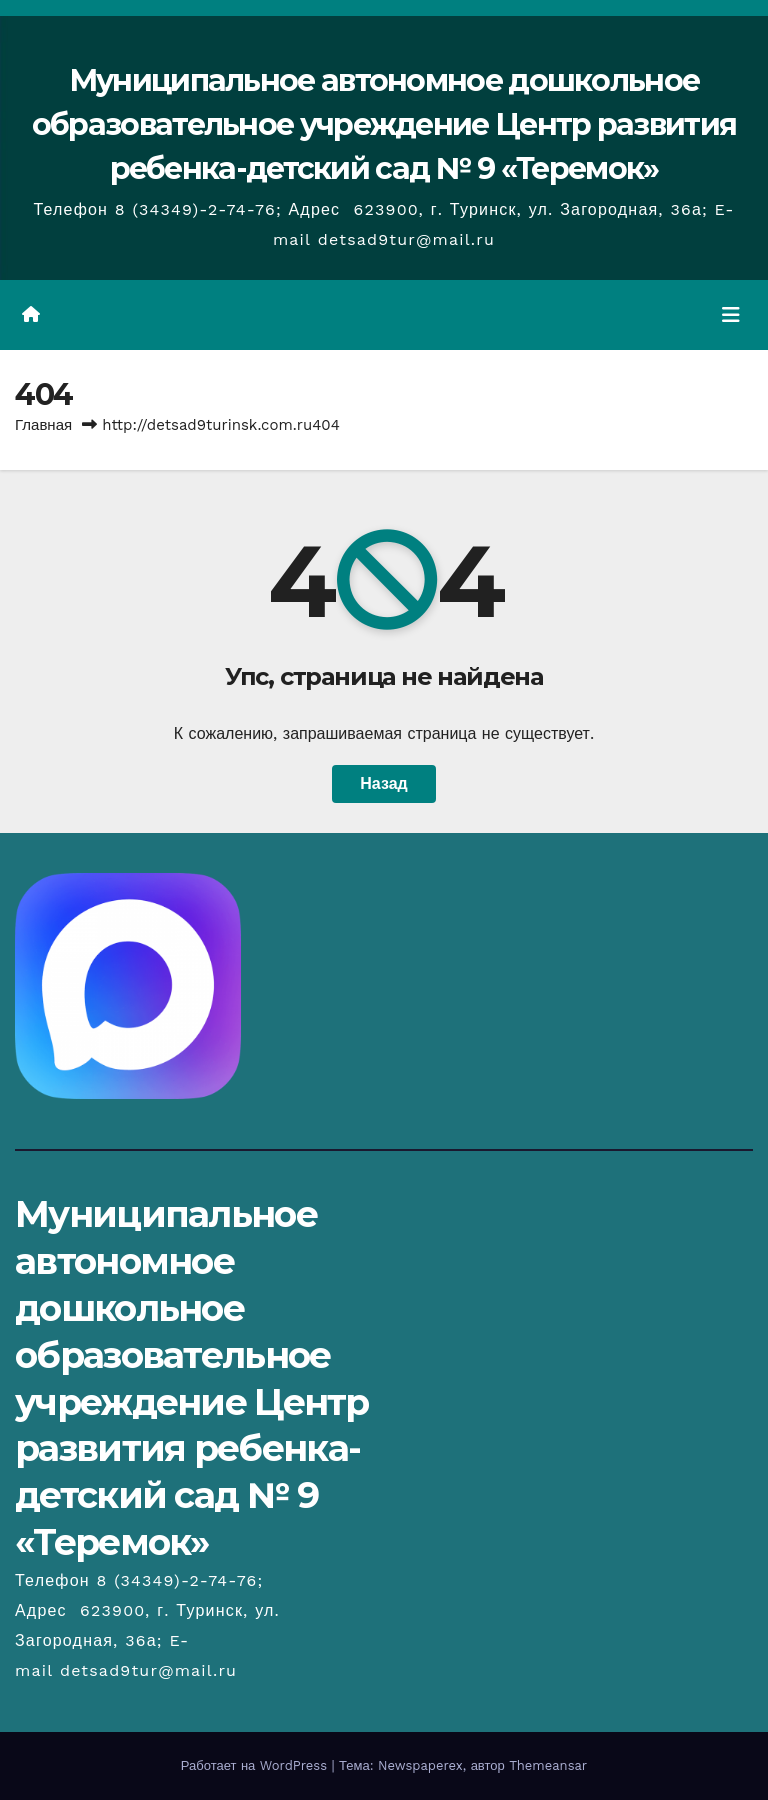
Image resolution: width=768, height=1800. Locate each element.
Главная (43, 425)
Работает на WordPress (256, 1765)
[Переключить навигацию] (731, 315)
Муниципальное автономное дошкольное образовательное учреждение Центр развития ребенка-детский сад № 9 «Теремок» (384, 124)
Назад (383, 783)
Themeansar (548, 1765)
